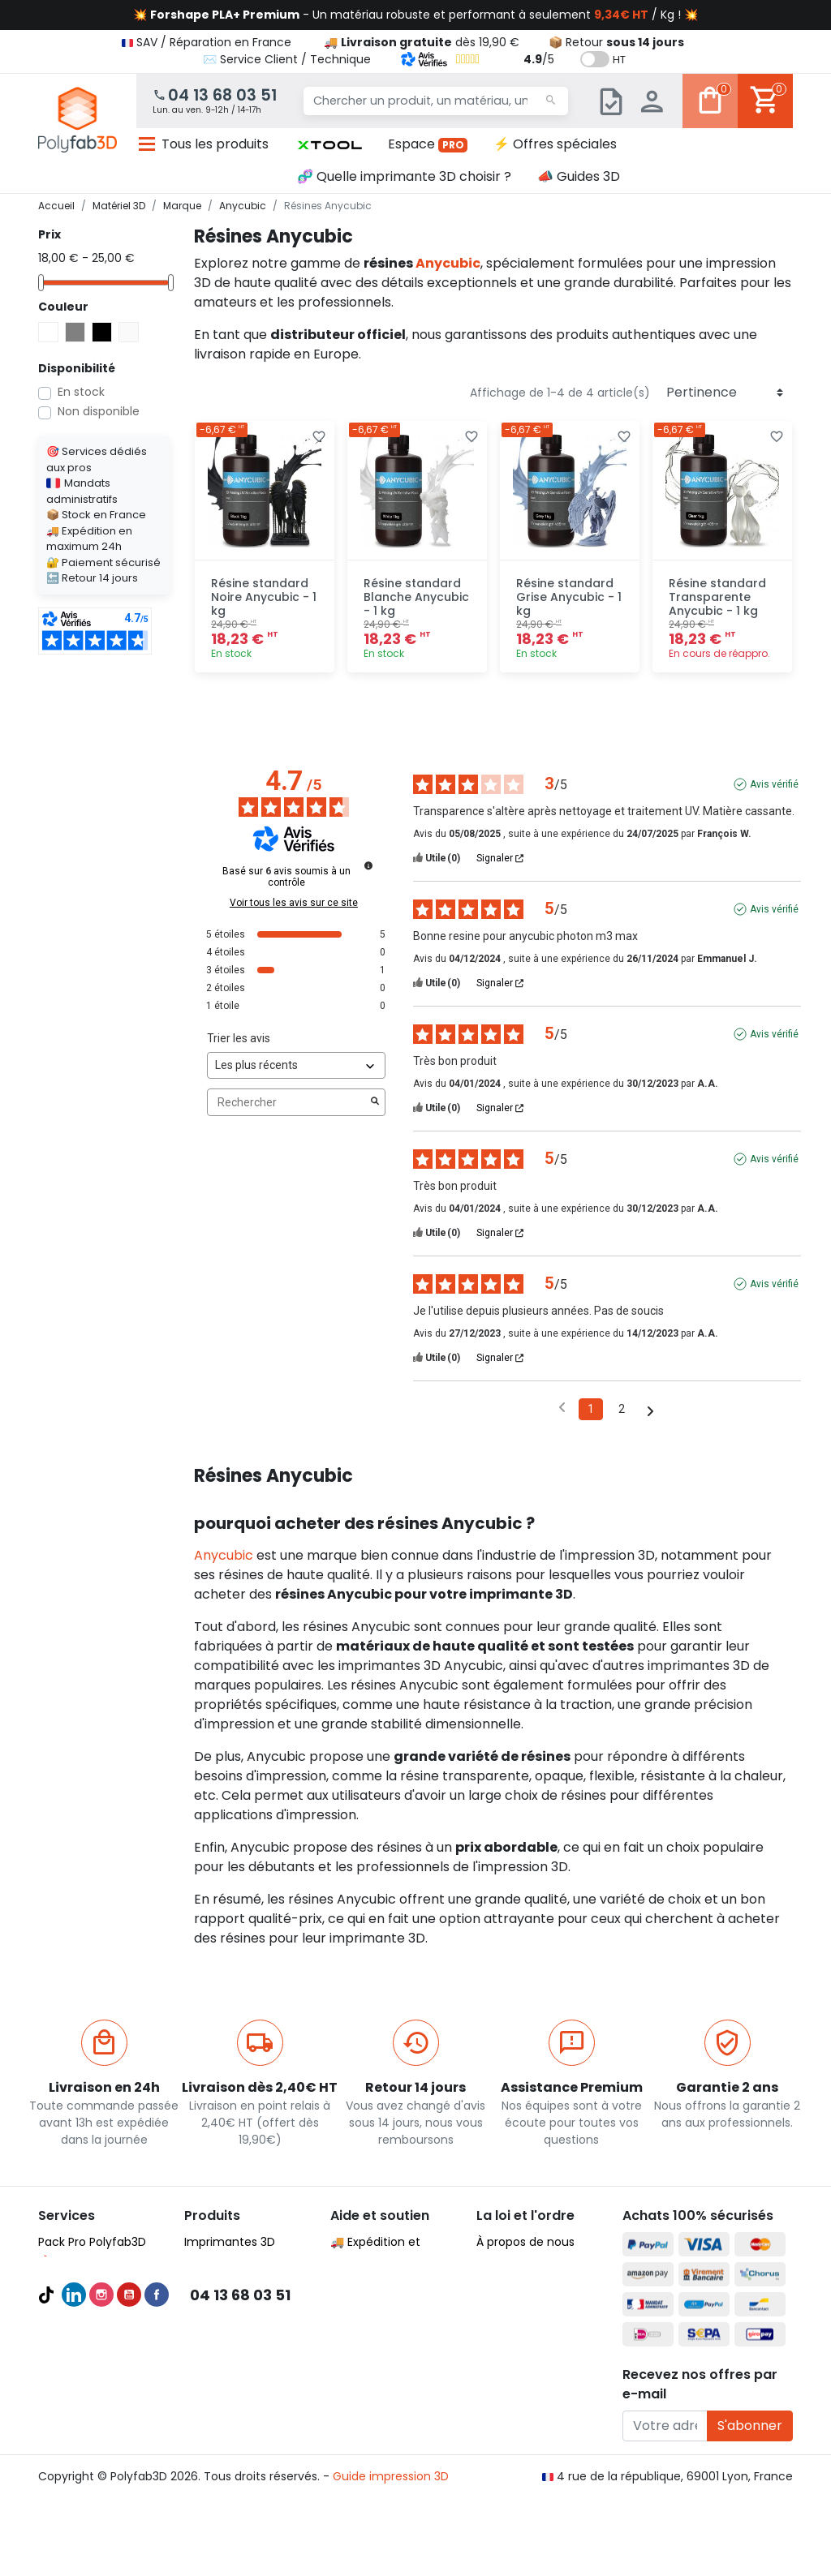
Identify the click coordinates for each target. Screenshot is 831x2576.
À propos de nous (525, 2242)
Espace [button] (428, 144)
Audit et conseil (82, 2359)
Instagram (101, 2504)
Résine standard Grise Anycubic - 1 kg (569, 597)
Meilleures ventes (87, 2339)
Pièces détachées (235, 2378)
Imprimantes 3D (229, 2242)
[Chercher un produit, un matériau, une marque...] (436, 101)
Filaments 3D (220, 2281)
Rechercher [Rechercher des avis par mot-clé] (288, 1102)
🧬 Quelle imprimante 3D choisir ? (404, 176)
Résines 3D (214, 2339)
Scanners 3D (219, 2261)
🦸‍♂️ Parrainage (369, 2397)
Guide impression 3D (391, 2551)
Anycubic (448, 263)
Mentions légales (523, 2300)
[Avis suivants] (650, 1410)
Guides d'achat (81, 2320)
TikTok (46, 2504)
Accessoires (218, 2359)
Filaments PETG (227, 2320)
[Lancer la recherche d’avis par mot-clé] (374, 1102)
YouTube (129, 2504)
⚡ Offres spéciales (555, 144)
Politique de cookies (532, 2320)
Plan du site (508, 2359)
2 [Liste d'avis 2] (621, 1408)
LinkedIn (74, 2504)
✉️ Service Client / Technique (287, 59)
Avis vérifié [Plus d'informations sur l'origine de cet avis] (774, 784)
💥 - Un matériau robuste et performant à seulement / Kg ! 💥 (415, 14)
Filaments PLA (222, 2300)
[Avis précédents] (562, 1407)
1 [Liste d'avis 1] (591, 1408)
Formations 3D (79, 2378)
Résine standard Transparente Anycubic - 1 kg (717, 597)
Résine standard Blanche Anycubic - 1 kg (416, 597)
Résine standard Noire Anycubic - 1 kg (263, 597)
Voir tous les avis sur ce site (294, 902)
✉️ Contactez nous (384, 2417)
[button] (329, 144)
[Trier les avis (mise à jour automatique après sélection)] (296, 1065)
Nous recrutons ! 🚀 (531, 2339)
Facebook (156, 2504)
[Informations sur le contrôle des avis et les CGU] (368, 865)
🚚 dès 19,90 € (421, 42)
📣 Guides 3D (578, 176)
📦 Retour (616, 42)
